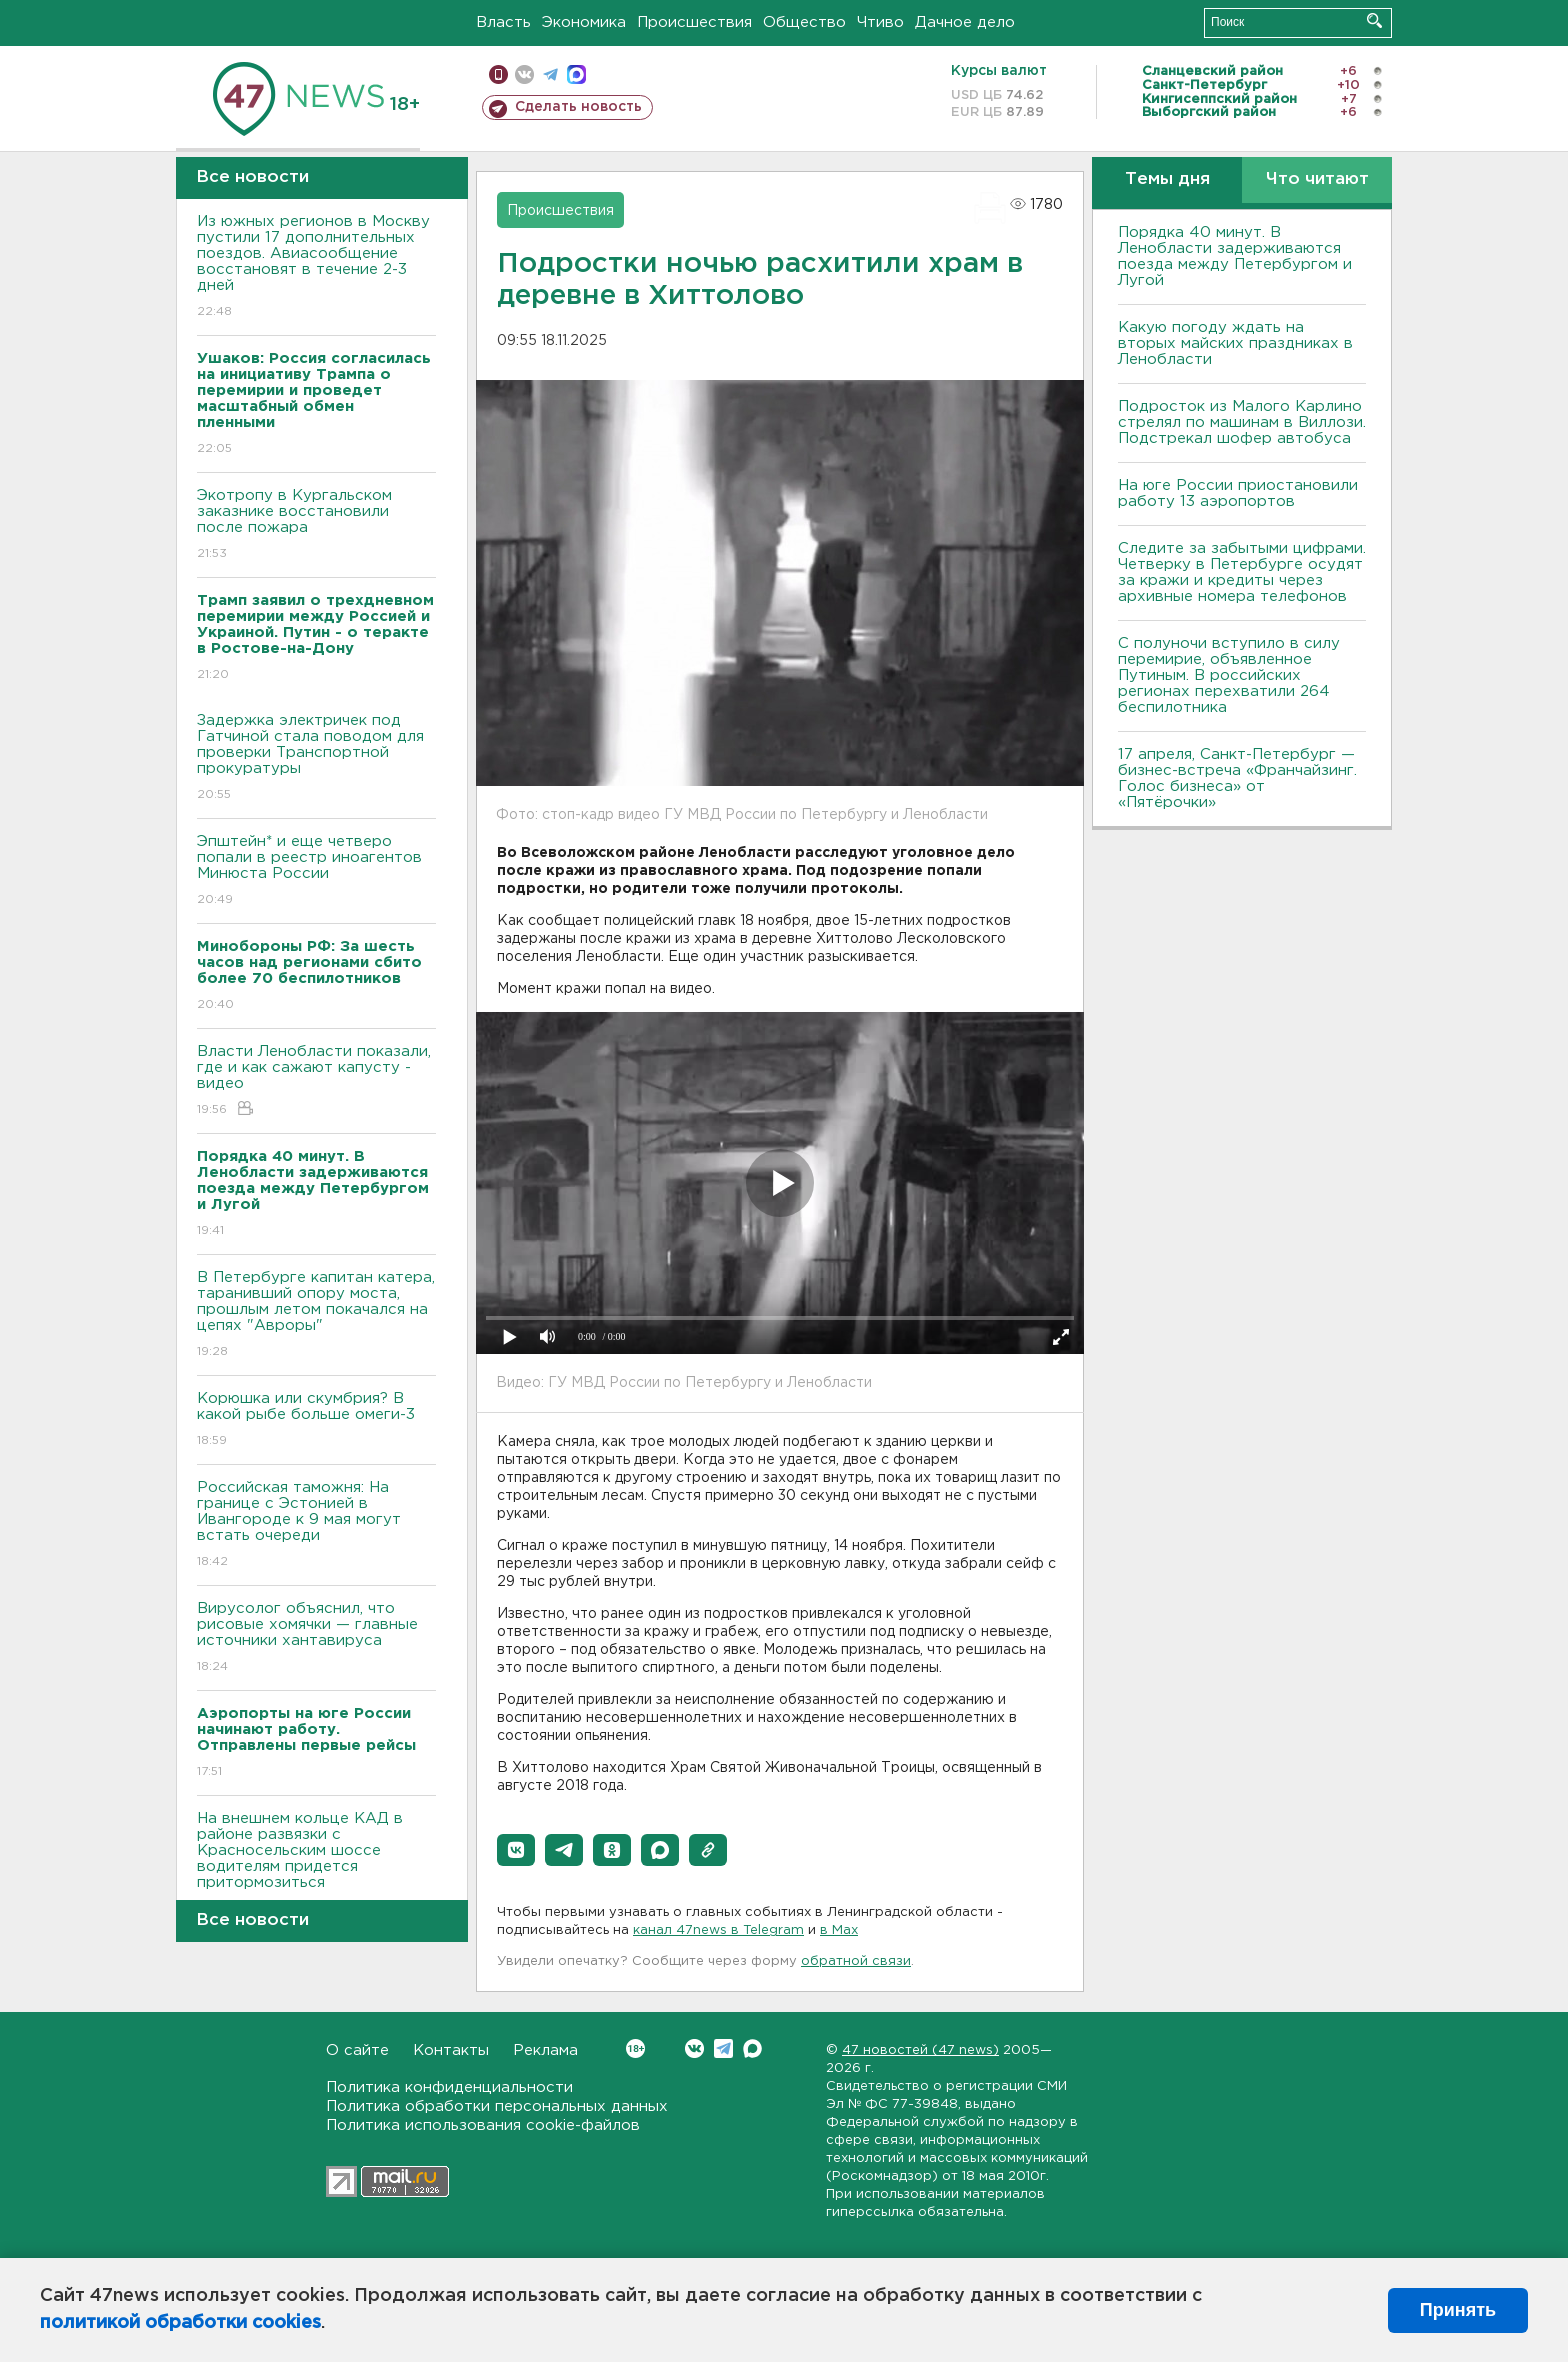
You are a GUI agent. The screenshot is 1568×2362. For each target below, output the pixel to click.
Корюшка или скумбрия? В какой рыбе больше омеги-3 (316, 1420)
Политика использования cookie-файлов (483, 2125)
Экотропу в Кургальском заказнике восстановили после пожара (316, 525)
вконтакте (524, 74)
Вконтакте (635, 2048)
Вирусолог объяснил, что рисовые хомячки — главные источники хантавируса (316, 1638)
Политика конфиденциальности (449, 2087)
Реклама (545, 2050)
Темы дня (1167, 179)
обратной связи (856, 1961)
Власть (503, 22)
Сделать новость (578, 107)
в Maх (839, 1930)
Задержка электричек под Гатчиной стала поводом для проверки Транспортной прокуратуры (316, 758)
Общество (804, 22)
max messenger (576, 74)
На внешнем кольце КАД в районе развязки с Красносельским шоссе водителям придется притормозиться (316, 1864)
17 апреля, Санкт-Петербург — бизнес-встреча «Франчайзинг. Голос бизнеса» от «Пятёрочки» (1237, 778)
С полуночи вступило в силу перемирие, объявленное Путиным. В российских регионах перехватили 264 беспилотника (1229, 675)
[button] (516, 1850)
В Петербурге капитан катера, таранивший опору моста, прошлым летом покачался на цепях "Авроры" (316, 1315)
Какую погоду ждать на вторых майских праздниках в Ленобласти (1235, 343)
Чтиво (880, 22)
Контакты (451, 2050)
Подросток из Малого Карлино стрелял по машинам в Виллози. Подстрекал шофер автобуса (1242, 422)
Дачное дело (965, 22)
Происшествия (694, 22)
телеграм (550, 74)
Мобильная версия (498, 74)
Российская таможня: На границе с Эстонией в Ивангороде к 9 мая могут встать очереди (316, 1525)
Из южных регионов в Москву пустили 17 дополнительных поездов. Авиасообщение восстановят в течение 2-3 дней (316, 267)
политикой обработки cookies (180, 2323)
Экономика (584, 22)
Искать (1374, 20)
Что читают (1317, 179)
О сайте (357, 2050)
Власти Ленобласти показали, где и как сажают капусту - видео (316, 1081)
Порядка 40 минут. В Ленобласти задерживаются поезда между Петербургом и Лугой (1235, 256)
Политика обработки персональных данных (497, 2106)
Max (752, 2048)
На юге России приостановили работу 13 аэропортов (1238, 493)
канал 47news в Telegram (718, 1930)
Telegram (723, 2048)
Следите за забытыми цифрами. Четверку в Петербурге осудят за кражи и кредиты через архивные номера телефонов (1242, 572)
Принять (1458, 2310)
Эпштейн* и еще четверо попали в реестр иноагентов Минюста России (316, 871)
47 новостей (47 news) (920, 2050)
